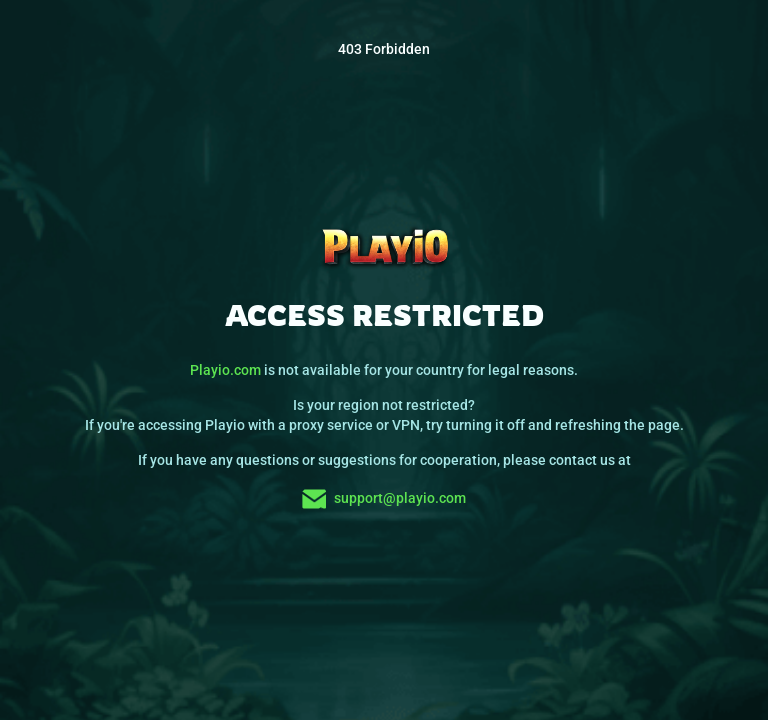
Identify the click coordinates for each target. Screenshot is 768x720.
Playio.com (225, 370)
